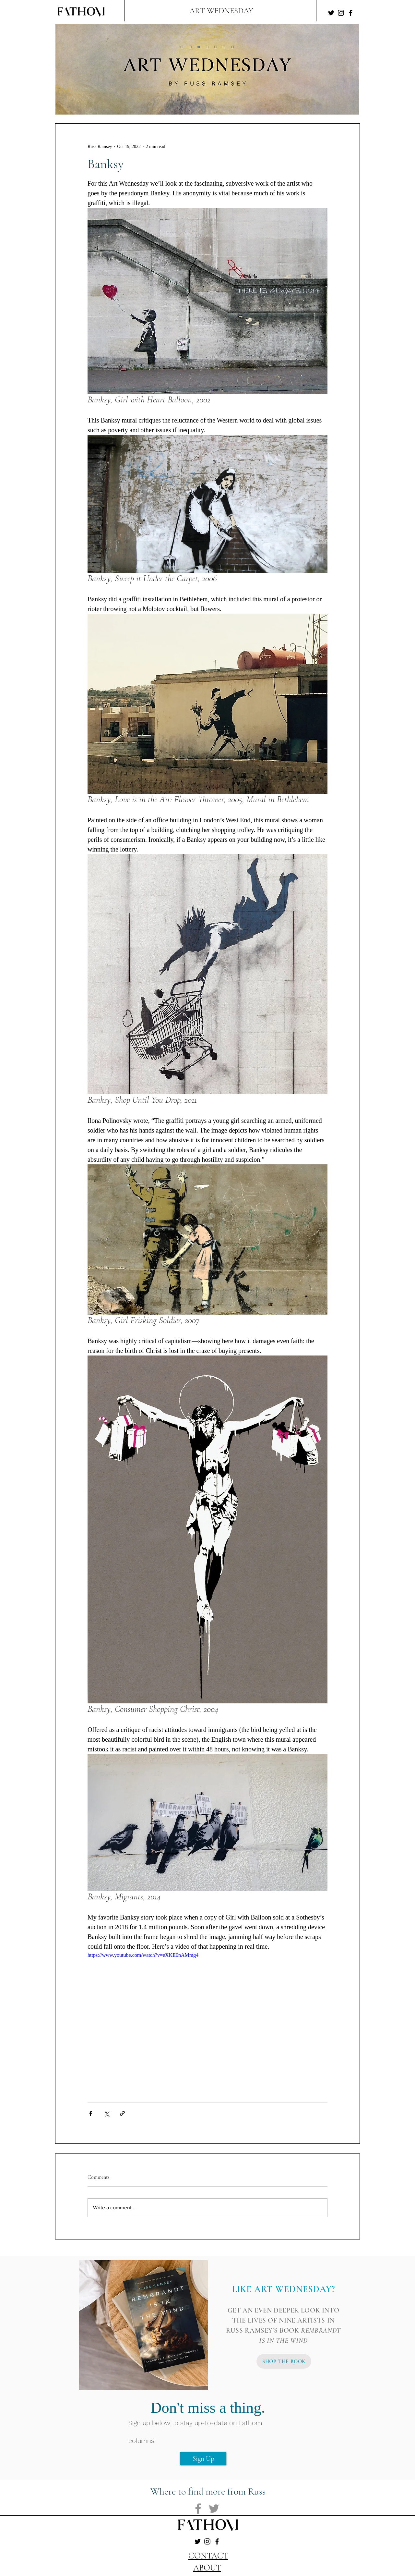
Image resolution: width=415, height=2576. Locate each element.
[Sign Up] (203, 2458)
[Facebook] (351, 13)
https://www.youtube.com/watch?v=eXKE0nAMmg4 (143, 1955)
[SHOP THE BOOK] (283, 2361)
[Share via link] (122, 2113)
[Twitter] (331, 13)
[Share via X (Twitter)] (106, 2113)
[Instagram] (341, 13)
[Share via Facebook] (91, 2113)
